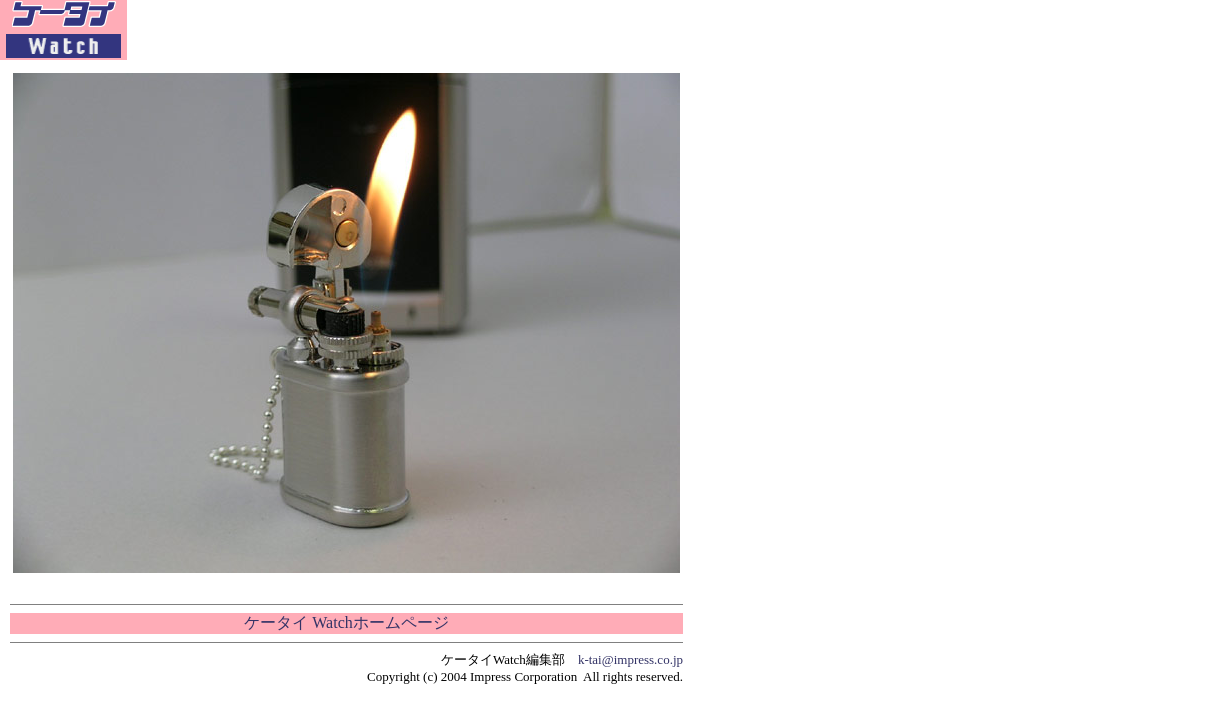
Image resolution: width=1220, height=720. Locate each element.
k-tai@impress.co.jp (630, 659)
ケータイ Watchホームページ (346, 622)
